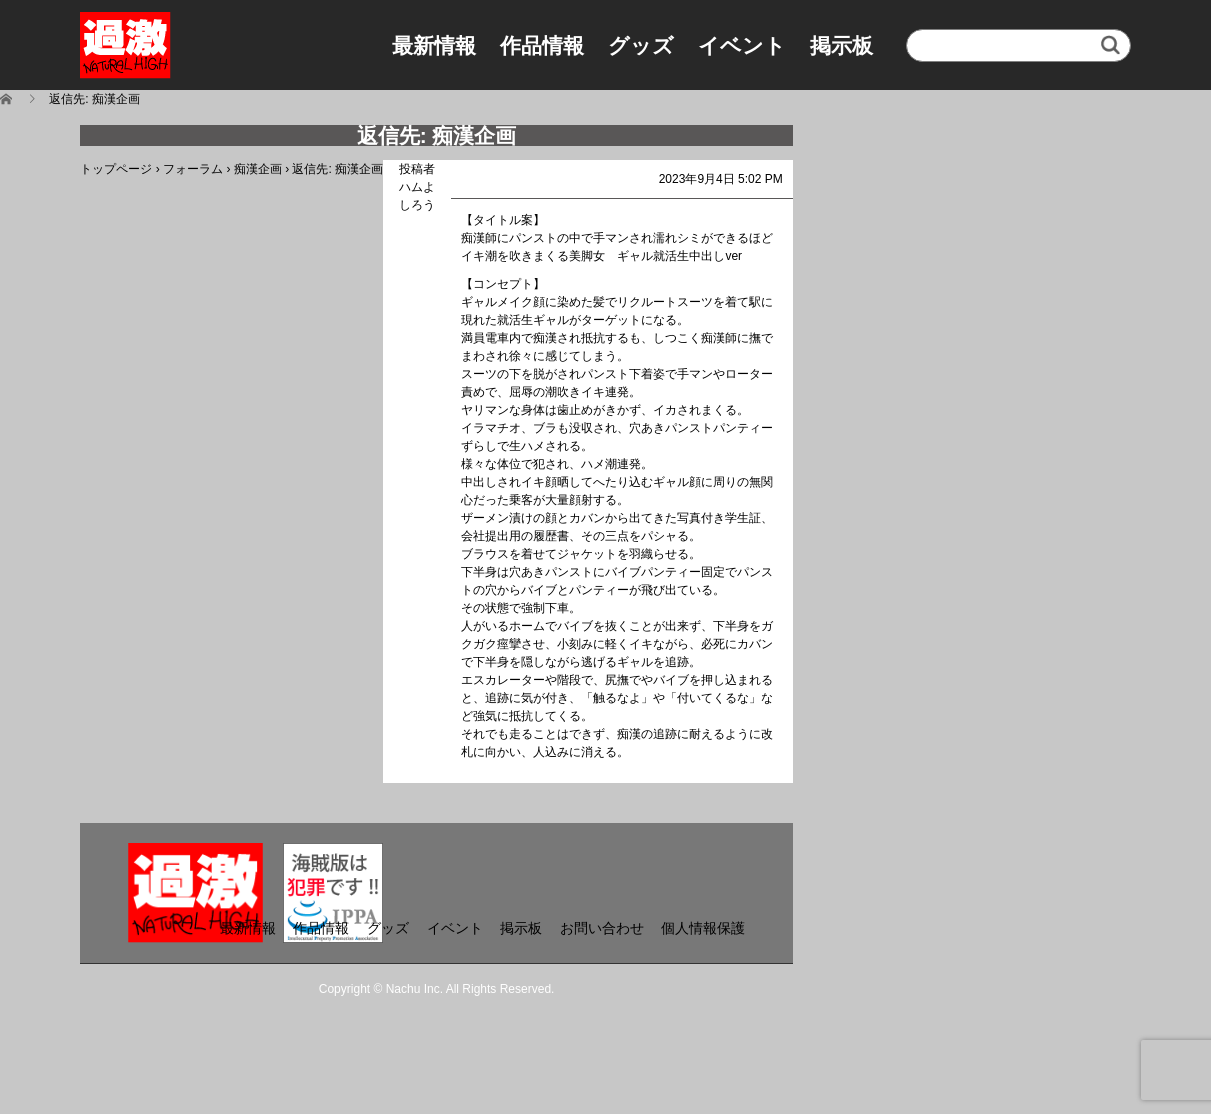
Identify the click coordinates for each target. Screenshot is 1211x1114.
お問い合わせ (602, 928)
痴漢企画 (258, 169)
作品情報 (542, 45)
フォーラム (193, 169)
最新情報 (434, 45)
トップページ (116, 169)
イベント (742, 45)
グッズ (641, 45)
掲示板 (841, 45)
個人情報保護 (703, 928)
